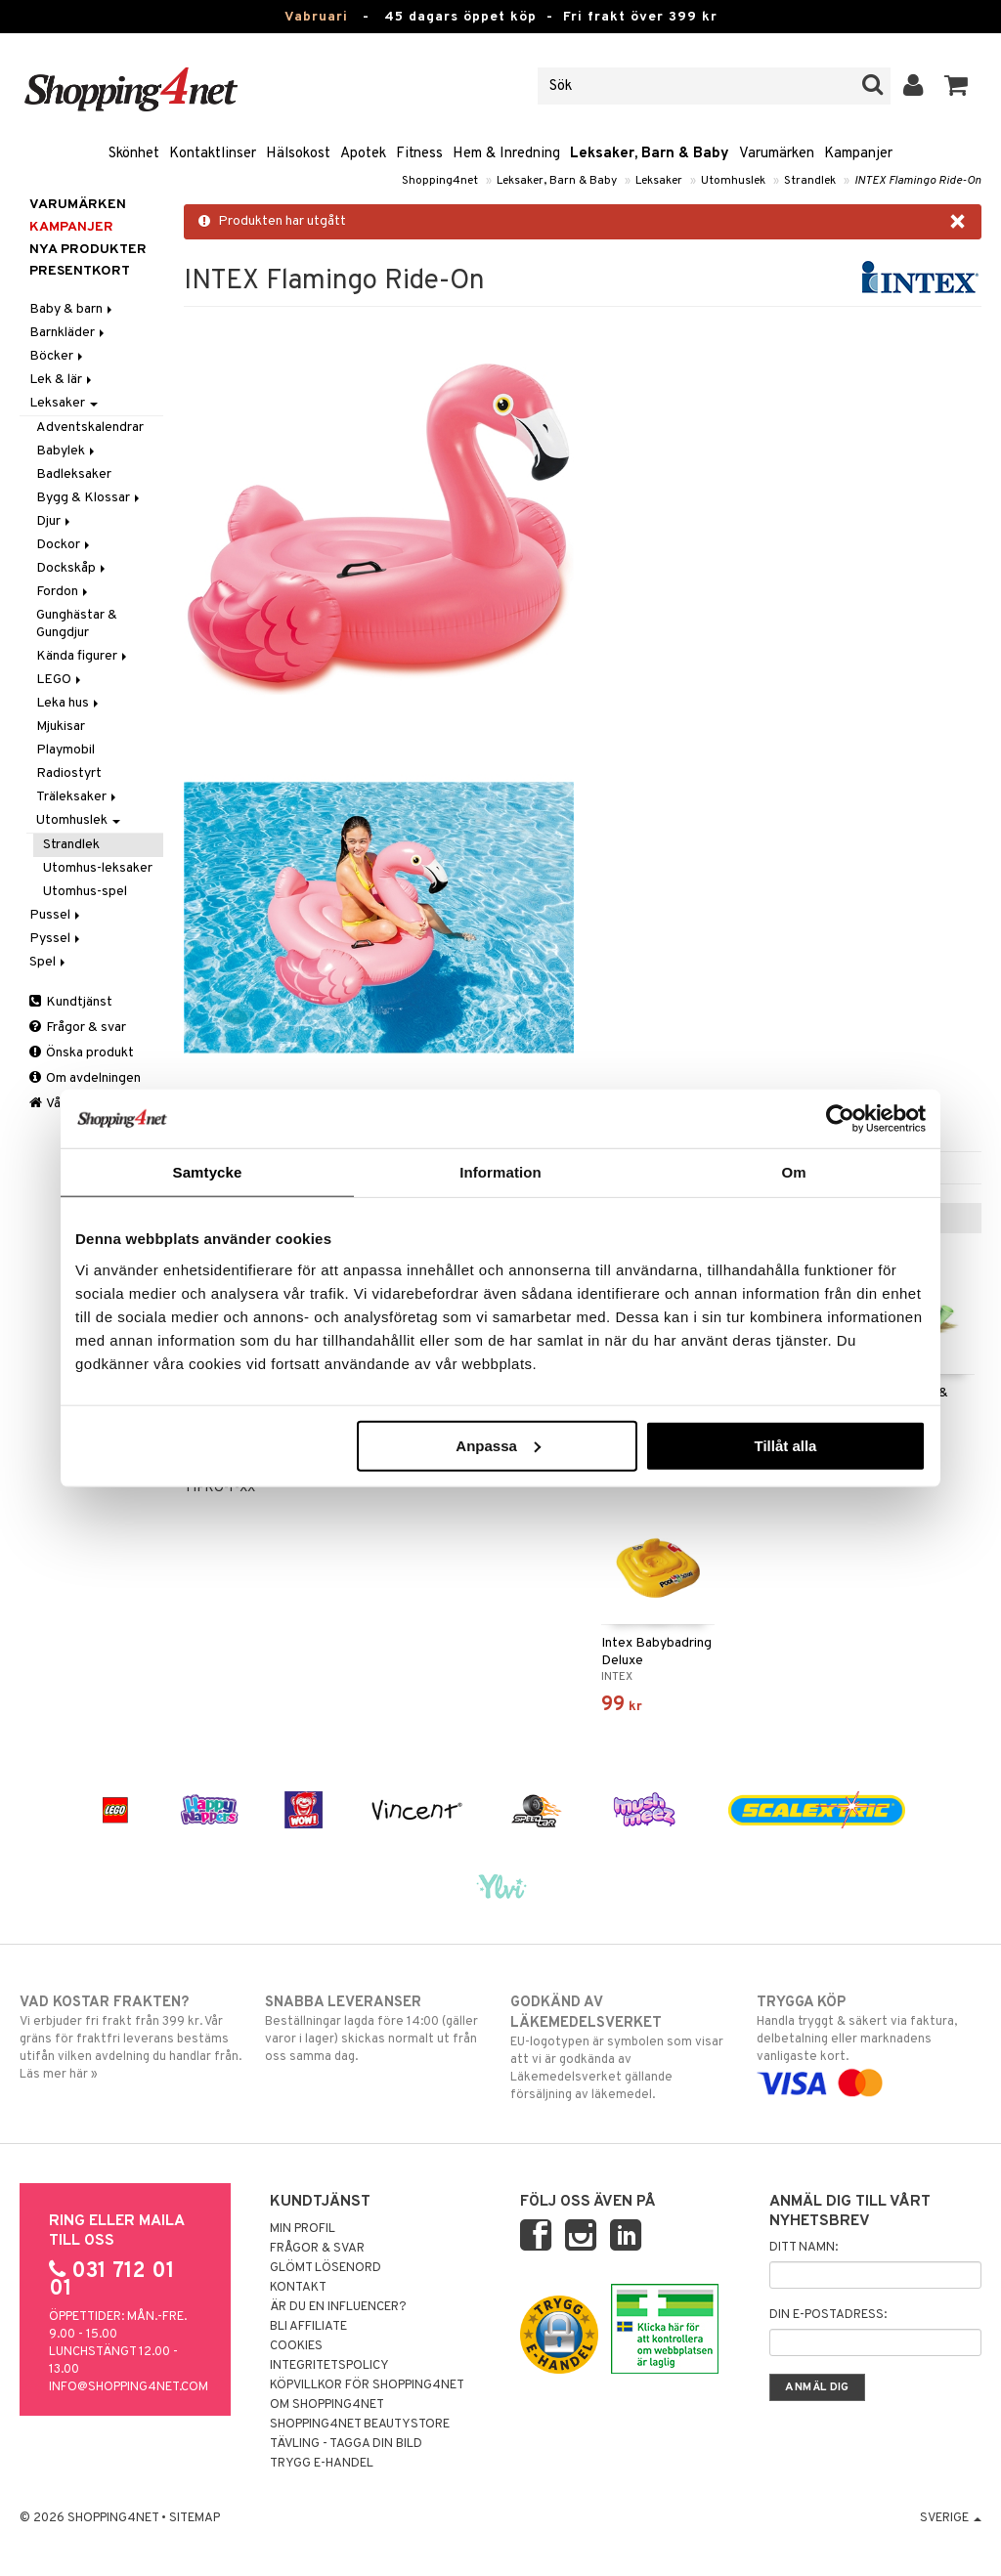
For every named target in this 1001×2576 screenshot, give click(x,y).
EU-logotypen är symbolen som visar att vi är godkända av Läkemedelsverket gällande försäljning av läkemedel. (622, 2048)
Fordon (63, 591)
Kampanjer (858, 154)
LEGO (60, 679)
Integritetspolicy (329, 2366)
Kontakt (298, 2288)
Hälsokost (298, 154)
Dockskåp (72, 568)
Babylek (67, 451)
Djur (54, 521)
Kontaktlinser (212, 154)
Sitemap (194, 2518)
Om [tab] (793, 1172)
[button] (956, 86)
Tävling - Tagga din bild (346, 2444)
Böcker (57, 356)
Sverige (950, 2518)
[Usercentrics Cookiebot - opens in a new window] (840, 1119)
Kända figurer (83, 656)
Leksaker (658, 181)
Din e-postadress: (828, 2315)
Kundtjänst (70, 1002)
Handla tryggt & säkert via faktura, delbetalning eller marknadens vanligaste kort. (869, 2042)
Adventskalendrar (90, 427)
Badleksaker (73, 474)
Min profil (302, 2229)
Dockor (64, 545)
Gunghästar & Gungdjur (76, 624)
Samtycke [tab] (207, 1172)
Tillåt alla (785, 1445)
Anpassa (498, 1445)
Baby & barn (72, 309)
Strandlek (810, 181)
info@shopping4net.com (128, 2387)
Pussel (56, 915)
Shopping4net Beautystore (360, 2424)
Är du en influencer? (338, 2307)
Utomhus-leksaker (97, 868)
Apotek (363, 154)
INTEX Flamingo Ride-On (917, 181)
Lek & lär (62, 379)
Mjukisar (60, 726)
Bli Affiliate (308, 2327)
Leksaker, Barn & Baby (649, 154)
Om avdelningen (85, 1078)
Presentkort (79, 271)
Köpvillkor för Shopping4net (367, 2385)
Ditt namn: (803, 2247)
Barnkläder (68, 332)
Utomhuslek (733, 181)
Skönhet (134, 154)
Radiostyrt (69, 773)
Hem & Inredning (506, 154)
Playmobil (65, 750)
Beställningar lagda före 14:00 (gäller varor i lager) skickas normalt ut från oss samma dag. (377, 2029)
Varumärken (776, 154)
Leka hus (69, 703)
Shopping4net (440, 181)
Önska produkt (81, 1053)
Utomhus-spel (85, 891)
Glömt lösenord (325, 2268)
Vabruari (316, 17)
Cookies (296, 2346)
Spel (48, 962)
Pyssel (56, 938)
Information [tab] (500, 1172)
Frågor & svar (77, 1027)
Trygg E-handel (321, 2463)
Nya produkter (88, 249)
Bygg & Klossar (89, 498)
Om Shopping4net (327, 2405)
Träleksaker (77, 797)
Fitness (419, 154)
